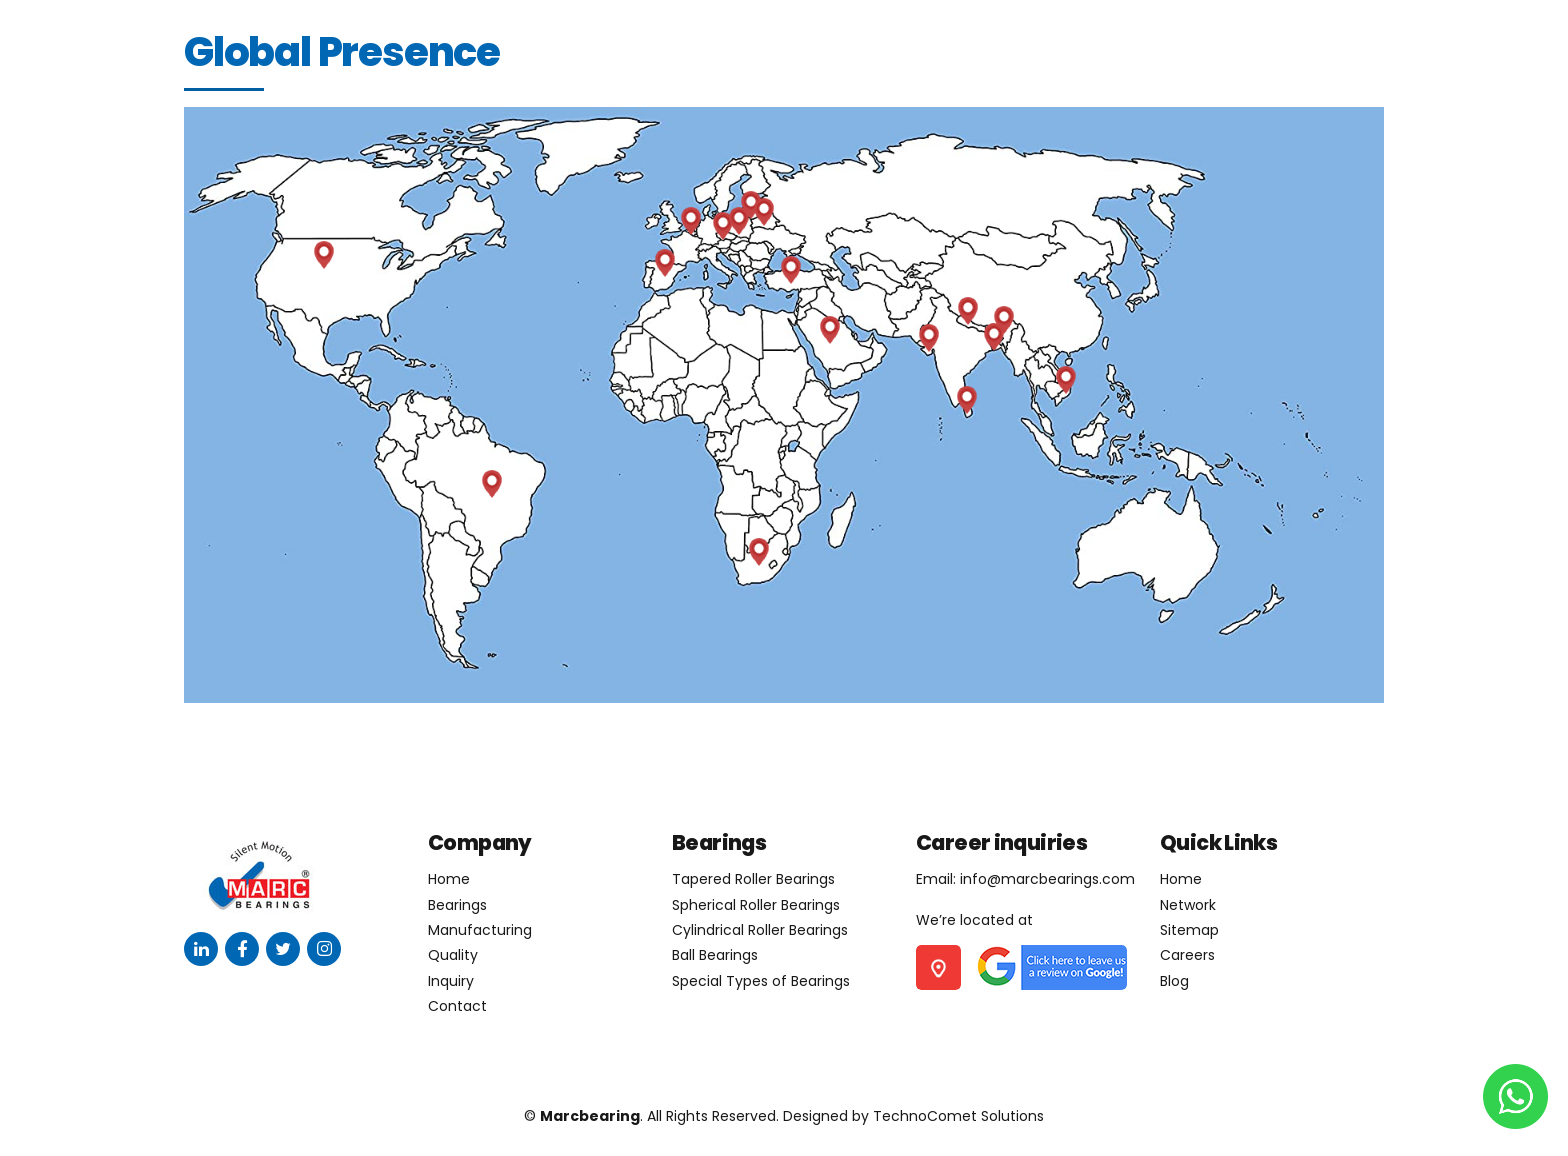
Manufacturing (480, 930)
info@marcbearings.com (1047, 879)
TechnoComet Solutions (958, 1116)
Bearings (457, 905)
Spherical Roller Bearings (756, 905)
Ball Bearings (715, 955)
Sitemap (1189, 930)
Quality (453, 955)
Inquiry (451, 981)
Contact (457, 1006)
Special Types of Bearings (761, 981)
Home (449, 879)
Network (1188, 905)
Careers (1187, 955)
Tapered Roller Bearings (753, 879)
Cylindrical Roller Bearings (760, 930)
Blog (1174, 981)
